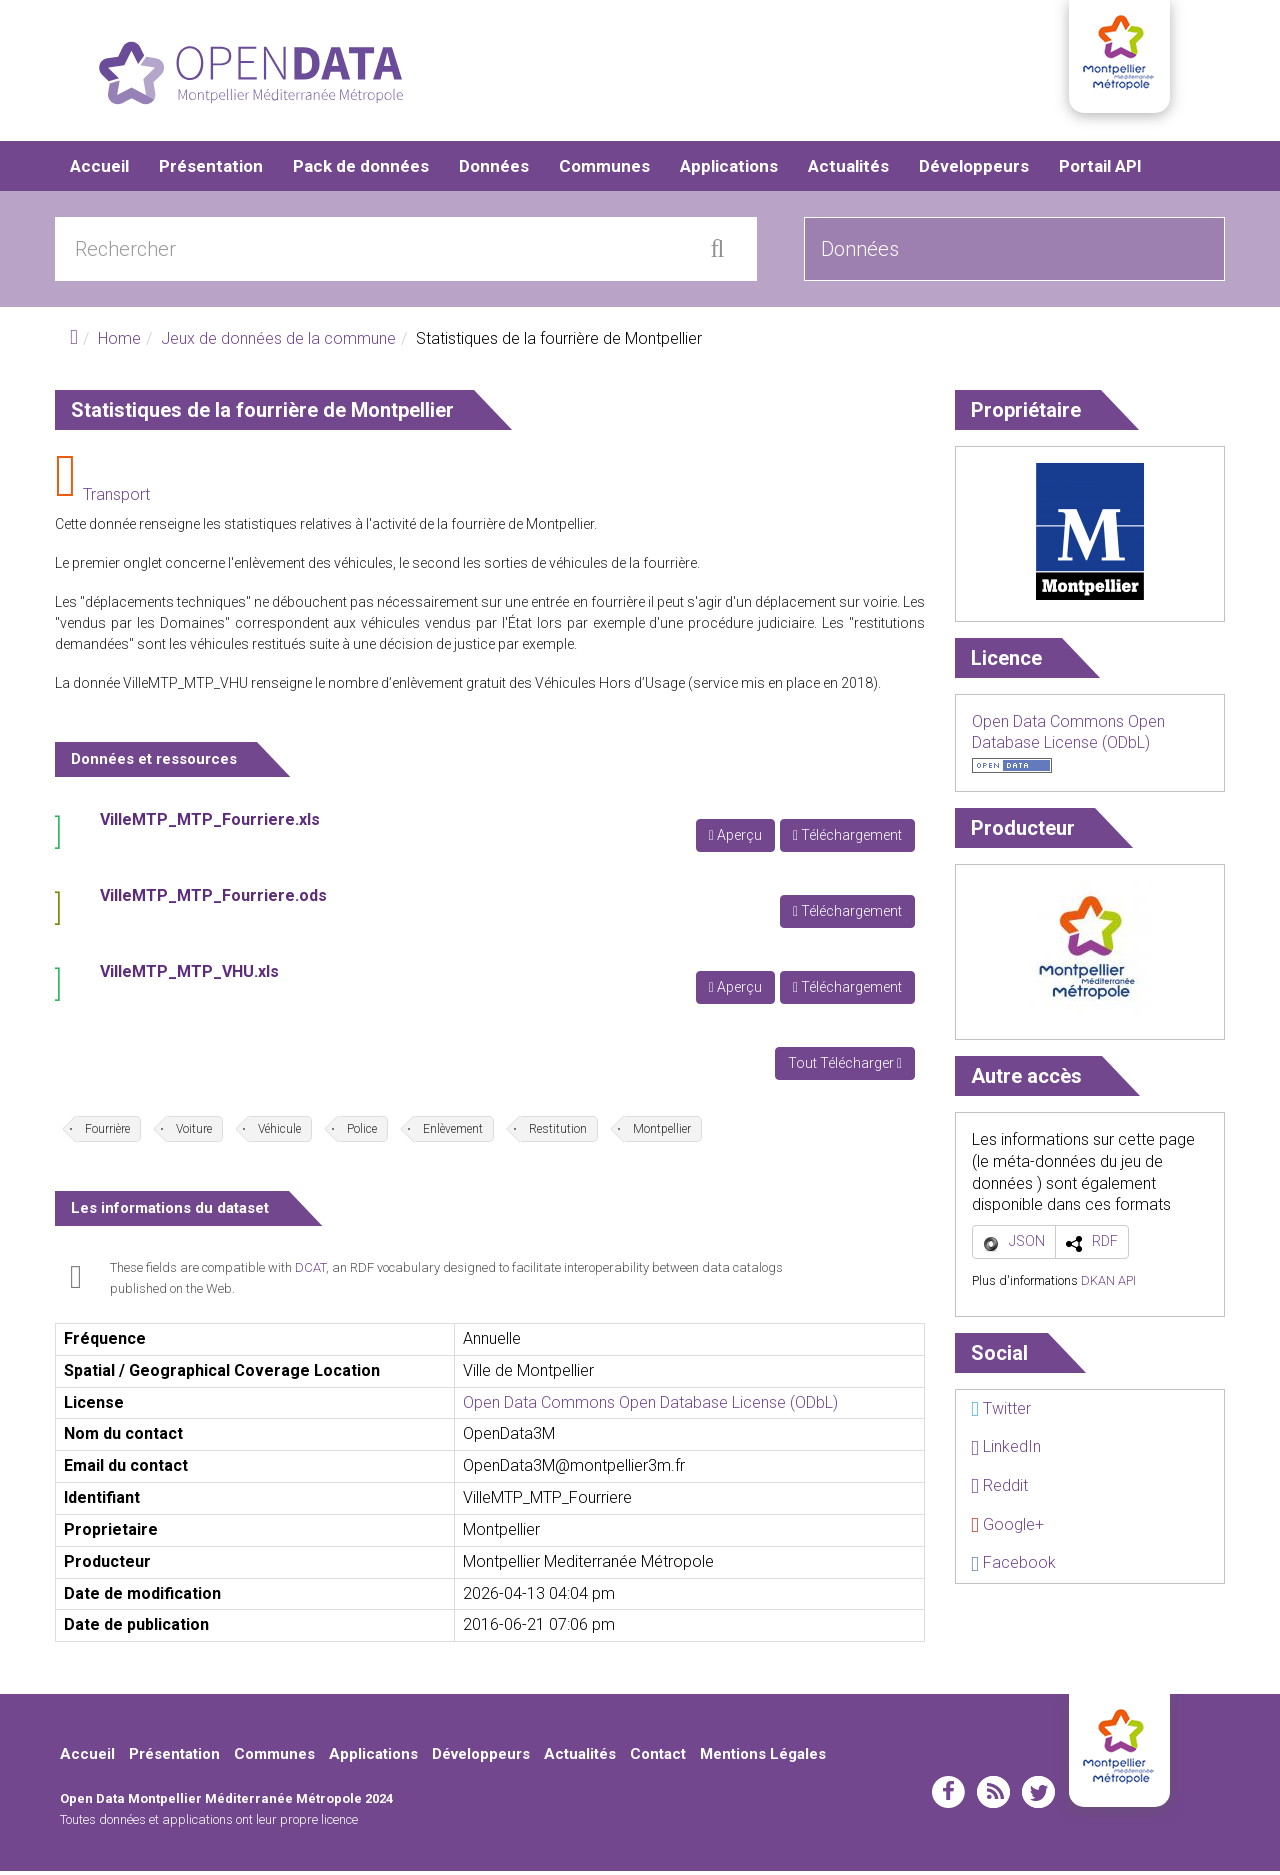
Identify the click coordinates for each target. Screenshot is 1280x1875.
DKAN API (1108, 1284)
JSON (1027, 1245)
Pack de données (361, 170)
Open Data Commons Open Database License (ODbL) (650, 1405)
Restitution (558, 1133)
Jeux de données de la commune (278, 342)
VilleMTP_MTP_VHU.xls (189, 975)
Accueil (99, 170)
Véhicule (279, 1133)
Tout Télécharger (845, 1067)
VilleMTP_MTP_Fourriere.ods (213, 899)
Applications (729, 170)
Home (119, 342)
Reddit (999, 1489)
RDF (1105, 1245)
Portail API (1100, 170)
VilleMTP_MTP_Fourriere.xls (210, 823)
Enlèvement (453, 1133)
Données (494, 170)
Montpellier (662, 1133)
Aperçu (735, 839)
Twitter (1001, 1412)
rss (993, 1796)
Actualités (848, 170)
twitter (1038, 1796)
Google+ (1007, 1527)
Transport (116, 498)
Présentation (211, 170)
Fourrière (107, 1133)
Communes (604, 170)
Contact (658, 1758)
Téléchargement (847, 839)
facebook (948, 1796)
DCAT (310, 1271)
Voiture (194, 1133)
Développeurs (974, 170)
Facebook (1013, 1566)
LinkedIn (1006, 1450)
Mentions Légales (763, 1758)
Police (362, 1133)
